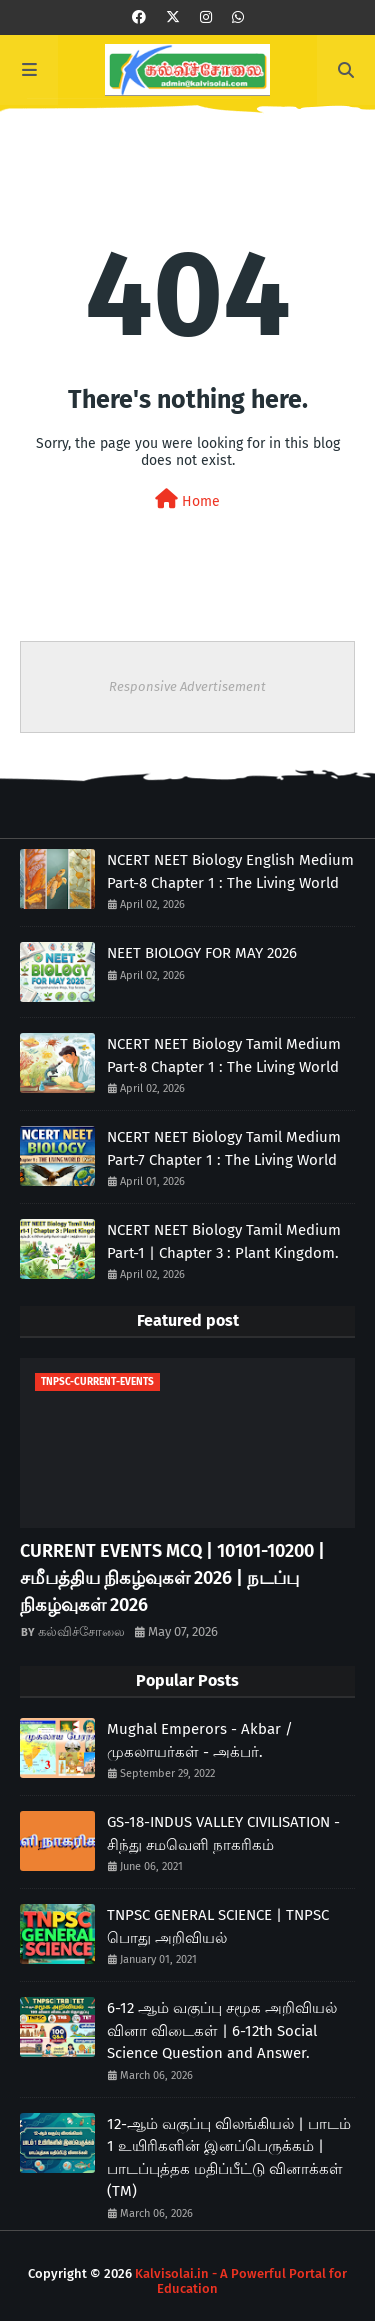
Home (187, 499)
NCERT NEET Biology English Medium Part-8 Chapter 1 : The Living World (230, 871)
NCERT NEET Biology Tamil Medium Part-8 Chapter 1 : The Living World (224, 1055)
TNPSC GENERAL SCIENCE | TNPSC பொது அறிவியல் (218, 1926)
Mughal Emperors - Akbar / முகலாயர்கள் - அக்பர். (200, 1740)
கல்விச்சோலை (81, 1631)
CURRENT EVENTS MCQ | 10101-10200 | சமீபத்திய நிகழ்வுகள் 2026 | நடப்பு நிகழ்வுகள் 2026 (172, 1578)
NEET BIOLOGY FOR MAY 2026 (202, 953)
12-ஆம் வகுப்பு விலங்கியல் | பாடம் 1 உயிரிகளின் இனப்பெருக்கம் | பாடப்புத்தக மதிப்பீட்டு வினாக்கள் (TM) (229, 2158)
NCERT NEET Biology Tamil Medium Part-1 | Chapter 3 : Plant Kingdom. (224, 1241)
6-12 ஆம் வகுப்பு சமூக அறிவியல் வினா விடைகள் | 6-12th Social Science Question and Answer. (222, 2030)
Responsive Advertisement (187, 686)
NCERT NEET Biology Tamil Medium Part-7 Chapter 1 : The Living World (224, 1148)
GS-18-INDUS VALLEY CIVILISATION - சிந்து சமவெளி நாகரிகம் (223, 1833)
